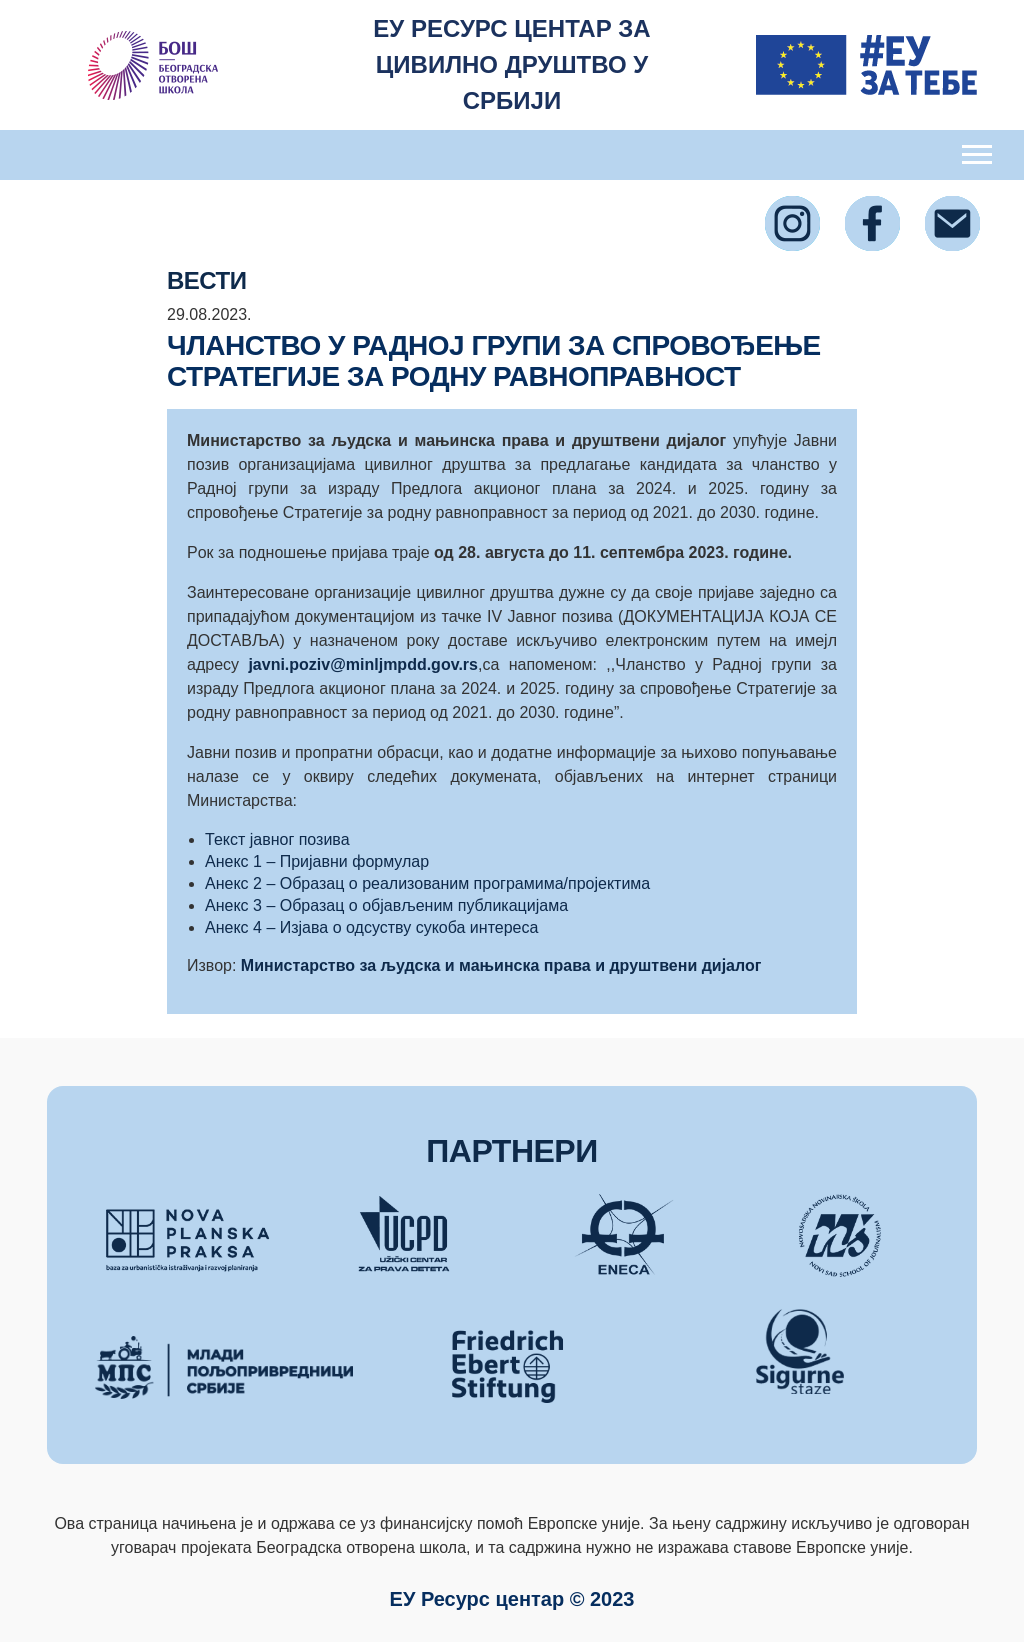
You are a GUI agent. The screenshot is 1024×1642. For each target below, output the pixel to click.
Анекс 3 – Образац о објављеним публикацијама (386, 905)
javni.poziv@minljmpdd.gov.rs (363, 664)
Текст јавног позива (277, 839)
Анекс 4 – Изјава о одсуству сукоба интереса (371, 927)
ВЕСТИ (206, 280)
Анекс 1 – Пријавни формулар (317, 861)
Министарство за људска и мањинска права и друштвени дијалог (501, 965)
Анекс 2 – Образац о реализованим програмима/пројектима (427, 883)
